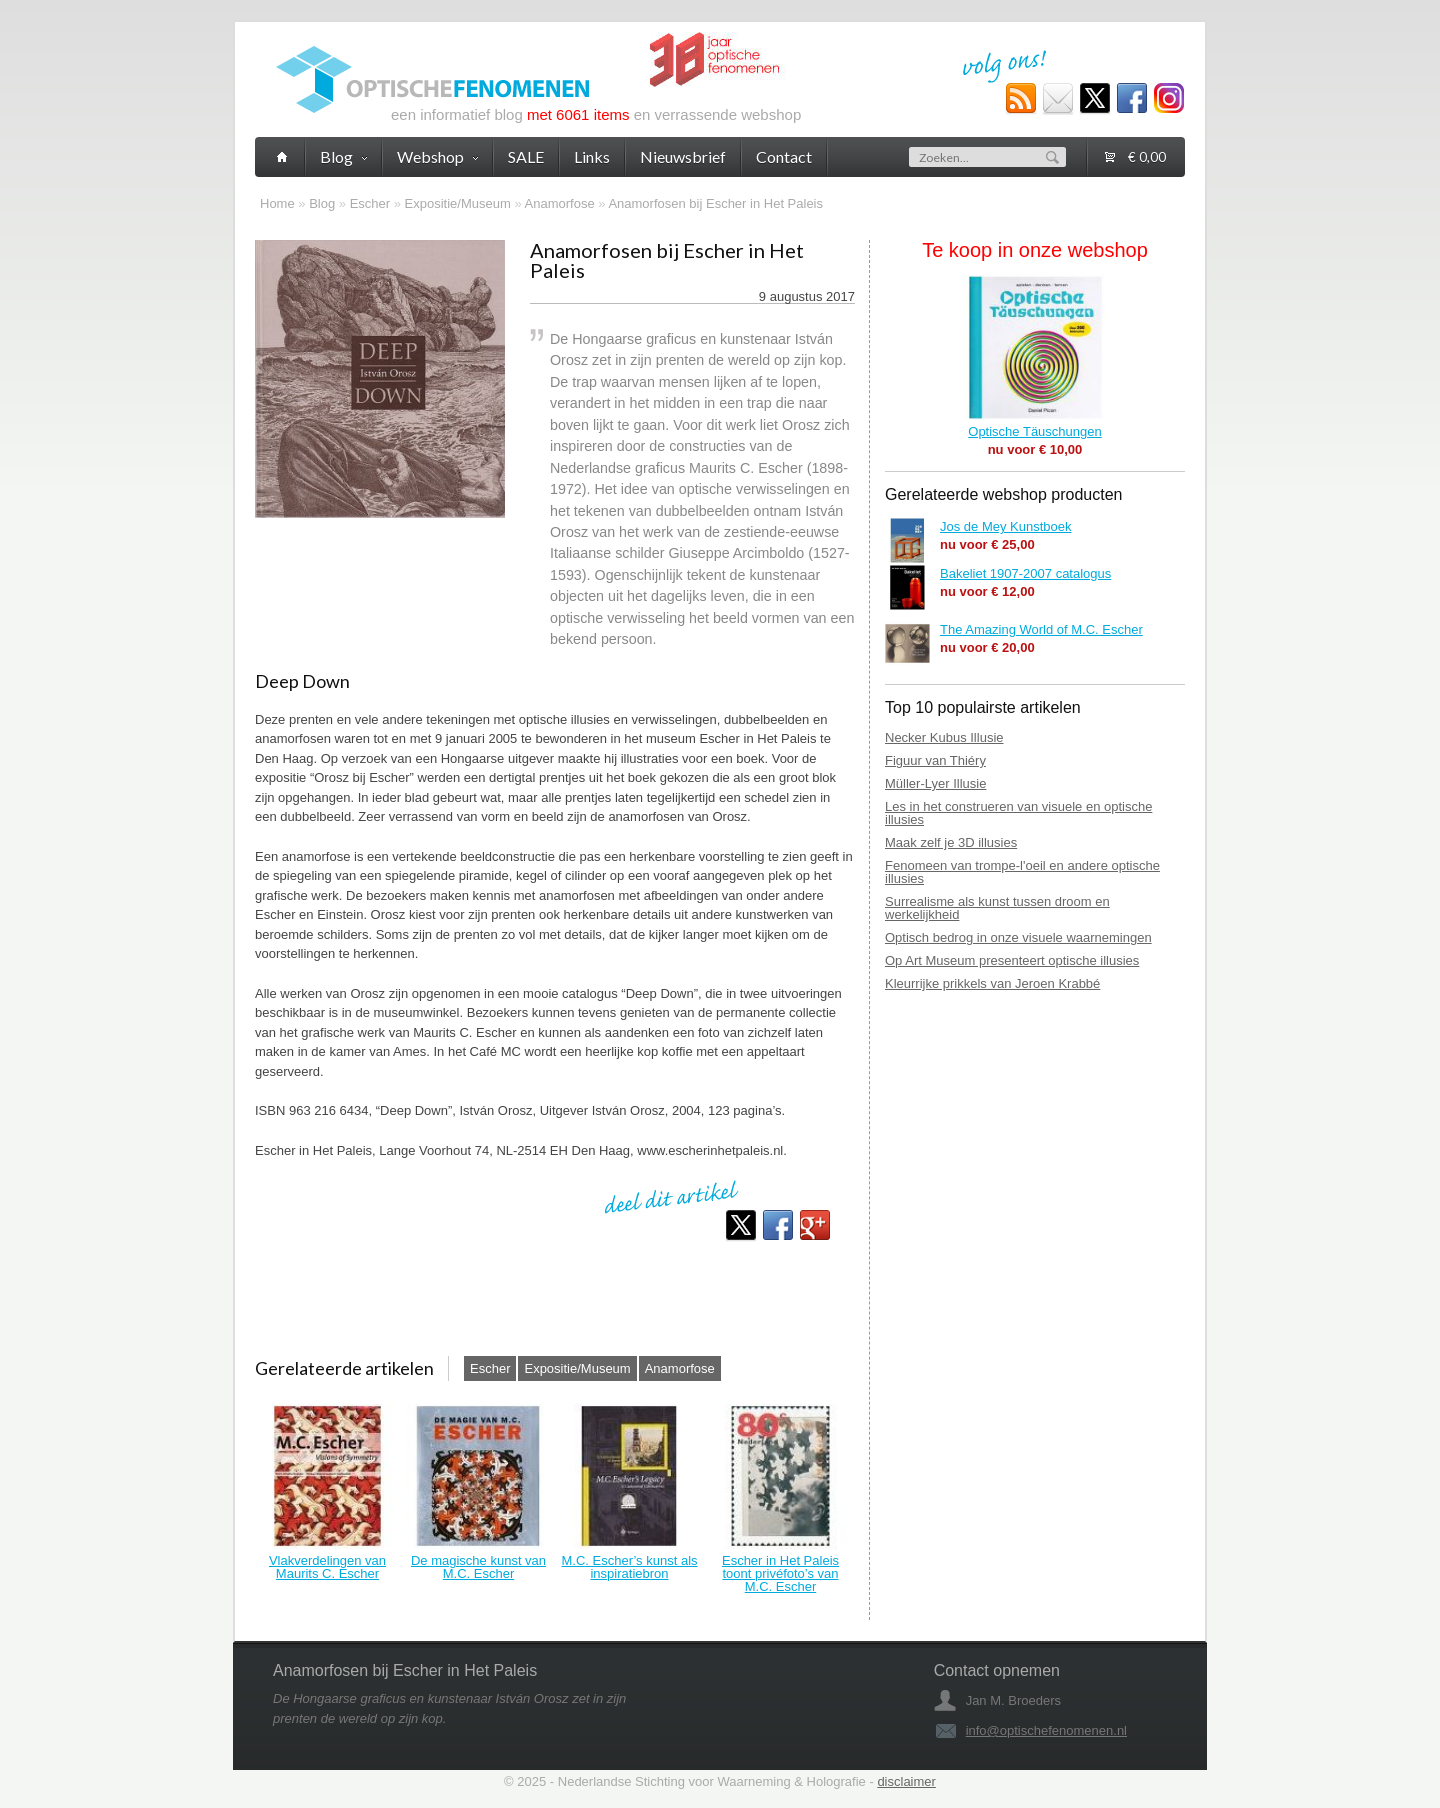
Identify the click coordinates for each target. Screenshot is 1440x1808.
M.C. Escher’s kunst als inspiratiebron (629, 1567)
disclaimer (906, 1781)
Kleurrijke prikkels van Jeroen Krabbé (992, 983)
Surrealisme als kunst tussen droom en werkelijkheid (997, 908)
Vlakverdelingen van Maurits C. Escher (327, 1567)
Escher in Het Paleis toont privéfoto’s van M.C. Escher (780, 1573)
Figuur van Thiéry (935, 760)
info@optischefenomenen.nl (1046, 1730)
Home (277, 203)
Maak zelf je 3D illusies (951, 842)
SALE (526, 156)
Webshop (437, 156)
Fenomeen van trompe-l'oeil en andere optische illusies (1022, 872)
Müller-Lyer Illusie (935, 783)
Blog (322, 203)
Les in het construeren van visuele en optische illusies (1018, 813)
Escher (370, 203)
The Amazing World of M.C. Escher (1041, 629)
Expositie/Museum (458, 203)
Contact (784, 156)
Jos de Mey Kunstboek (1006, 526)
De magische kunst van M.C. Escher (478, 1567)
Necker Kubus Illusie (944, 737)
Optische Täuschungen (1034, 431)
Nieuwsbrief (683, 156)
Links (592, 156)
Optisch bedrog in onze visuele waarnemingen (1018, 937)
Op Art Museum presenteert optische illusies (1012, 960)
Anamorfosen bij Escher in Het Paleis (715, 203)
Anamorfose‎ (560, 203)
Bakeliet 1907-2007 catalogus (1025, 573)
